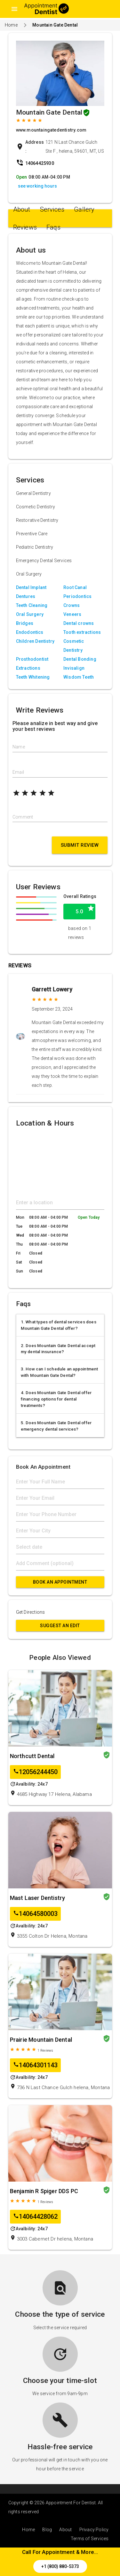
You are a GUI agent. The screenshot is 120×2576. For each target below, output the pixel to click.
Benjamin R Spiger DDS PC (44, 2191)
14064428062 (35, 2216)
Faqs (53, 227)
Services (52, 209)
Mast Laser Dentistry (37, 1897)
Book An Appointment (60, 1582)
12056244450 (35, 1772)
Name (18, 746)
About (21, 209)
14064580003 (35, 1914)
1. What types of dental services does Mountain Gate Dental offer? (58, 1325)
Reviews (25, 227)
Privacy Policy (94, 2529)
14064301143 (35, 2065)
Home (11, 25)
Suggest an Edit (60, 1625)
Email (18, 772)
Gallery (84, 209)
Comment (22, 817)
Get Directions (30, 1612)
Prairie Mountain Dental (41, 2039)
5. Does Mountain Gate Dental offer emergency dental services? (56, 1426)
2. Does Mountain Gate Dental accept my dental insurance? (58, 1348)
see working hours (37, 186)
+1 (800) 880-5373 (60, 2566)
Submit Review (80, 845)
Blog (47, 2529)
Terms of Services (89, 2538)
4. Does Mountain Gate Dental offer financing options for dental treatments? (56, 1399)
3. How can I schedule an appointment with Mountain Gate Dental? (59, 1372)
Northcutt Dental (32, 1756)
